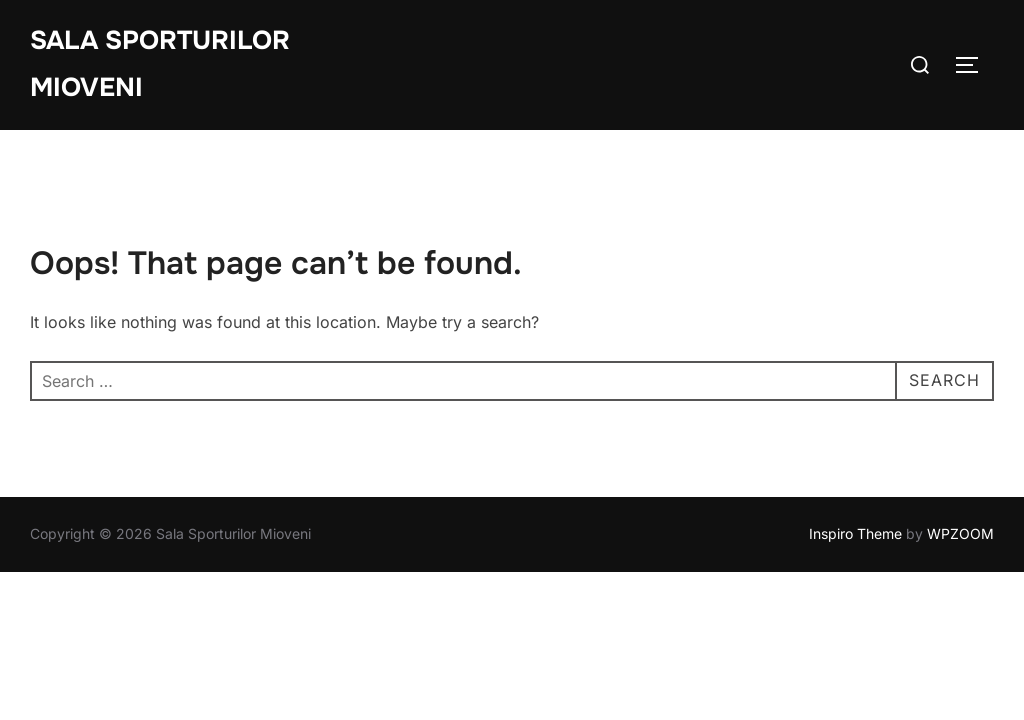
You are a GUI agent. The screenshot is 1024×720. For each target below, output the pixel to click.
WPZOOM (960, 533)
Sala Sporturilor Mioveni (160, 64)
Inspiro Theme (855, 533)
